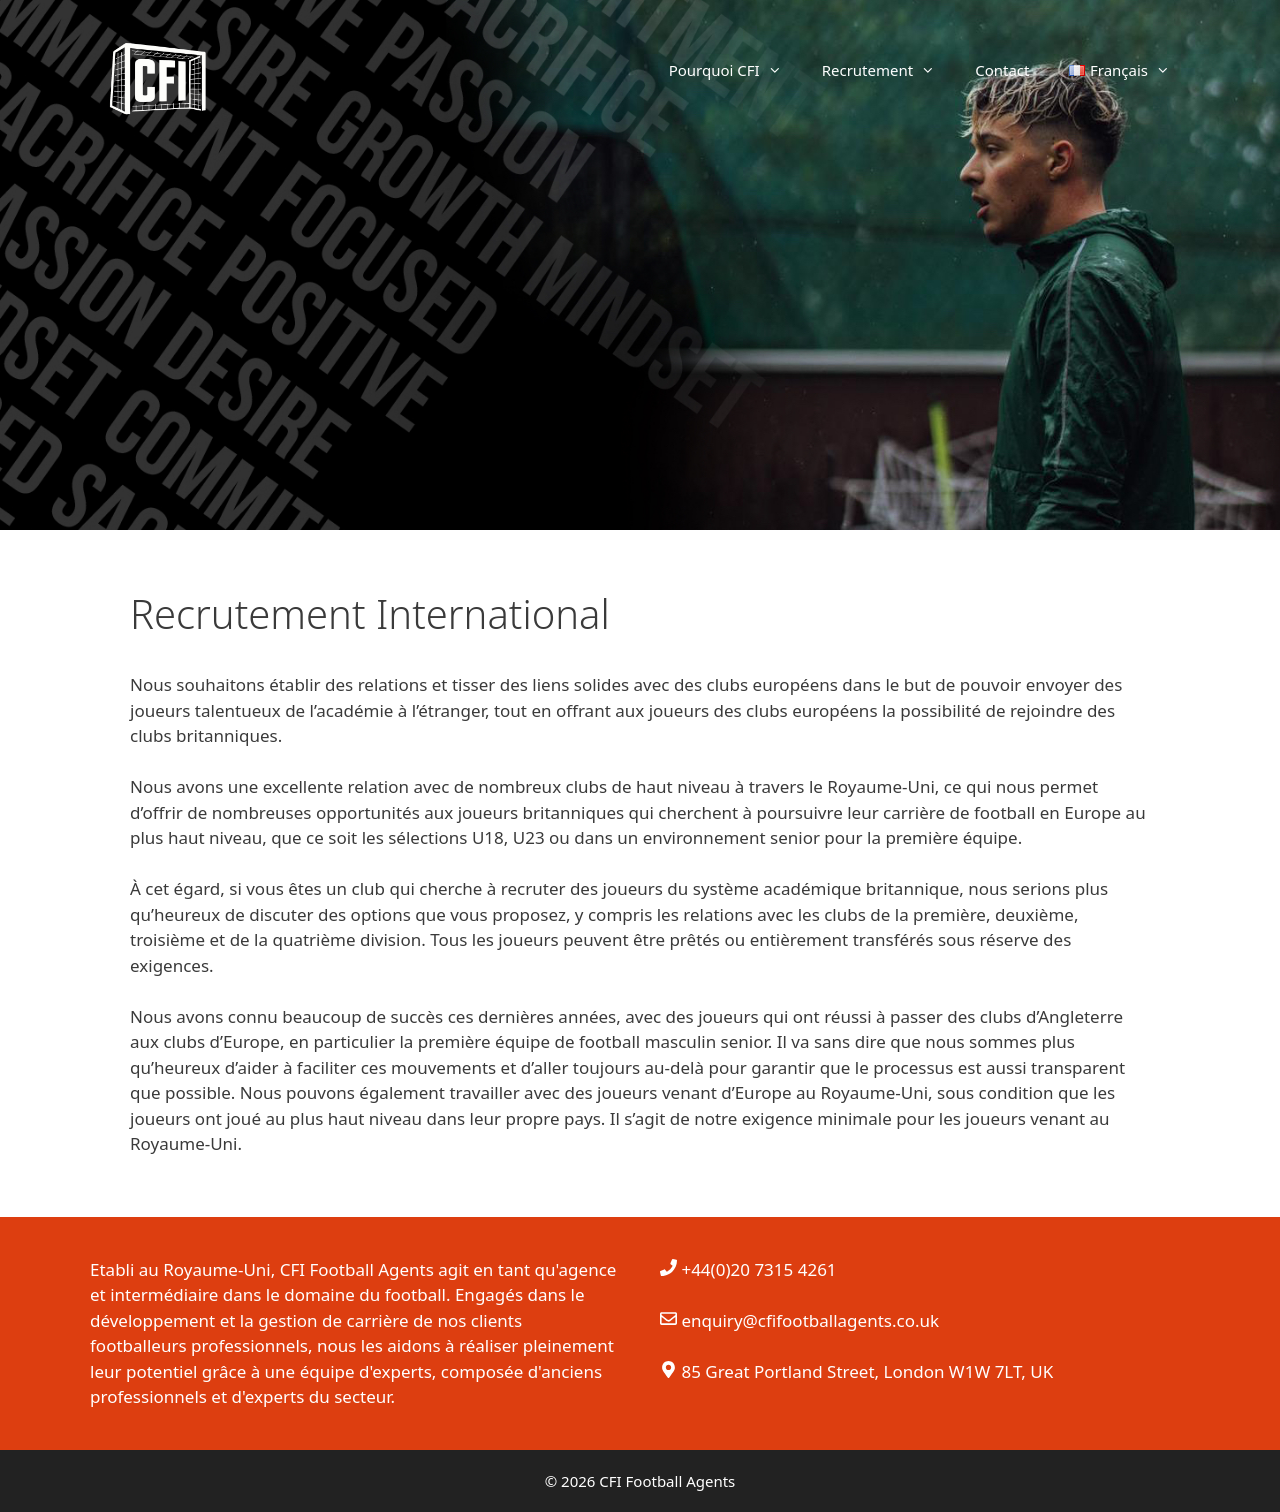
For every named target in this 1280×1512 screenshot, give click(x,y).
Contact (1002, 70)
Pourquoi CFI (735, 70)
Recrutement (889, 70)
